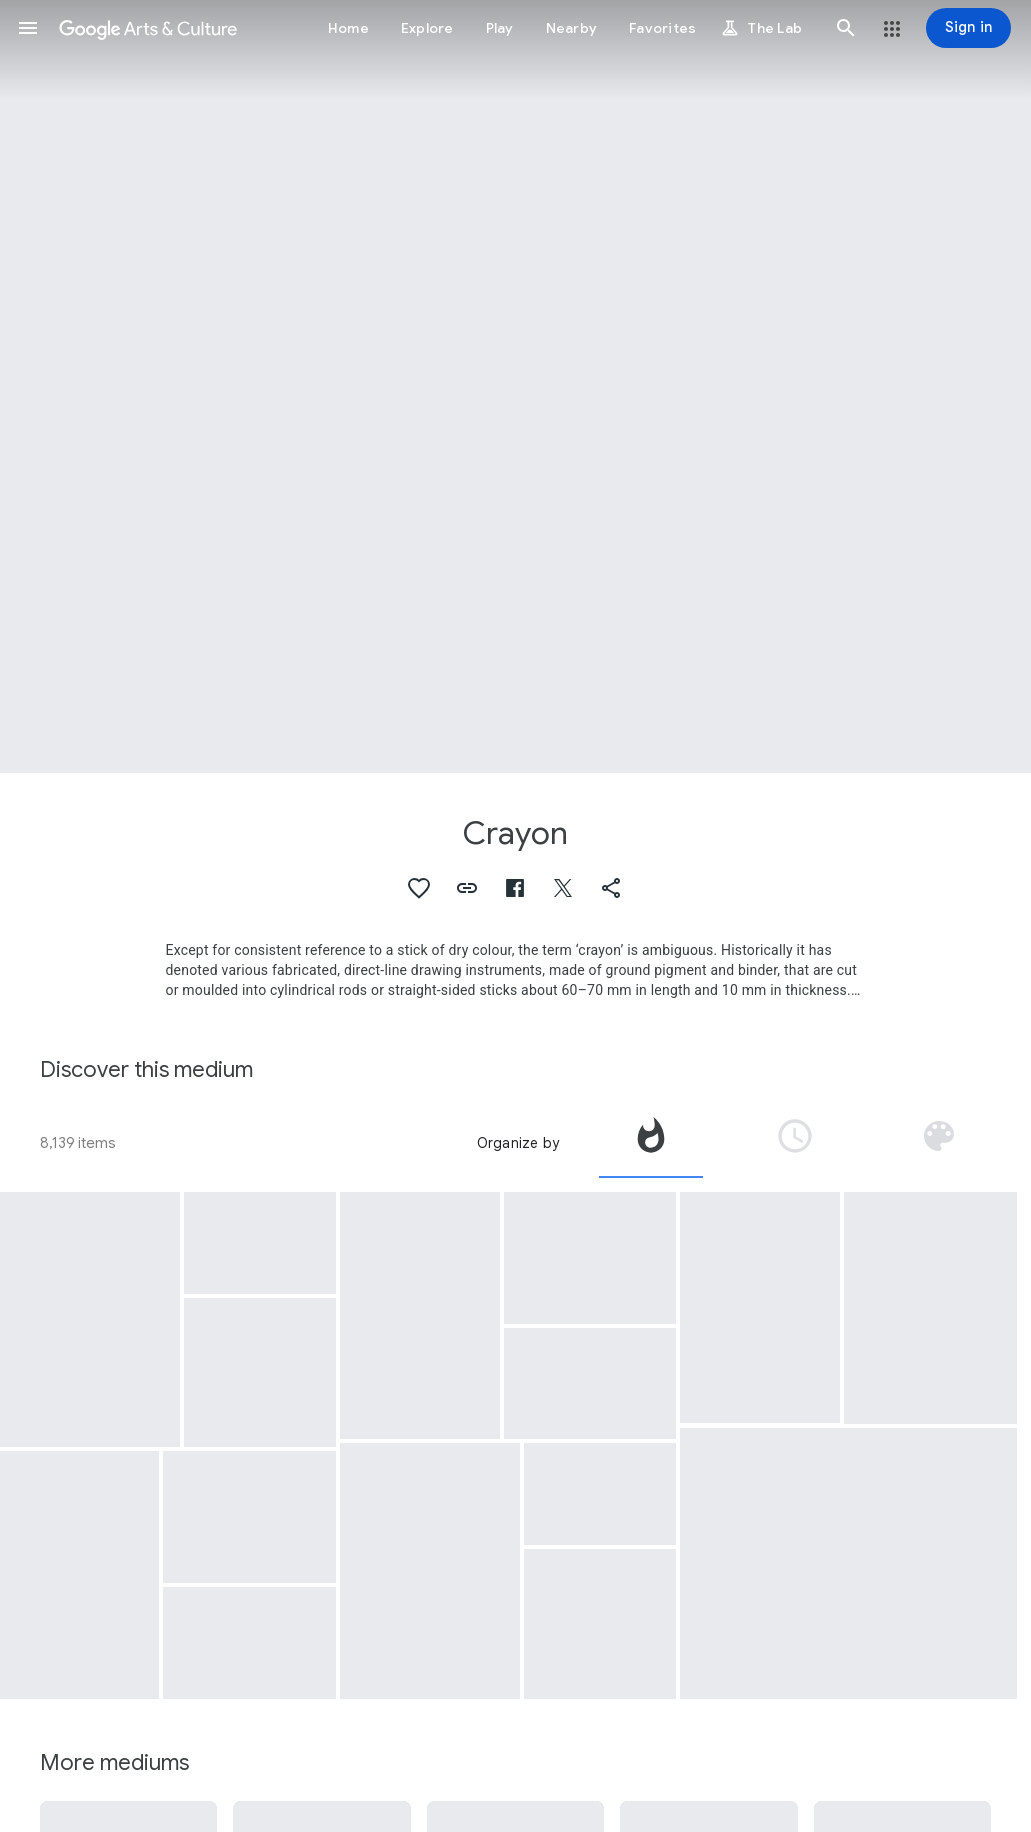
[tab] (651, 1143)
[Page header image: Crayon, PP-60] (515, 386)
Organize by (518, 1143)
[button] (28, 28)
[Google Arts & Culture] (148, 28)
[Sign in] (968, 28)
